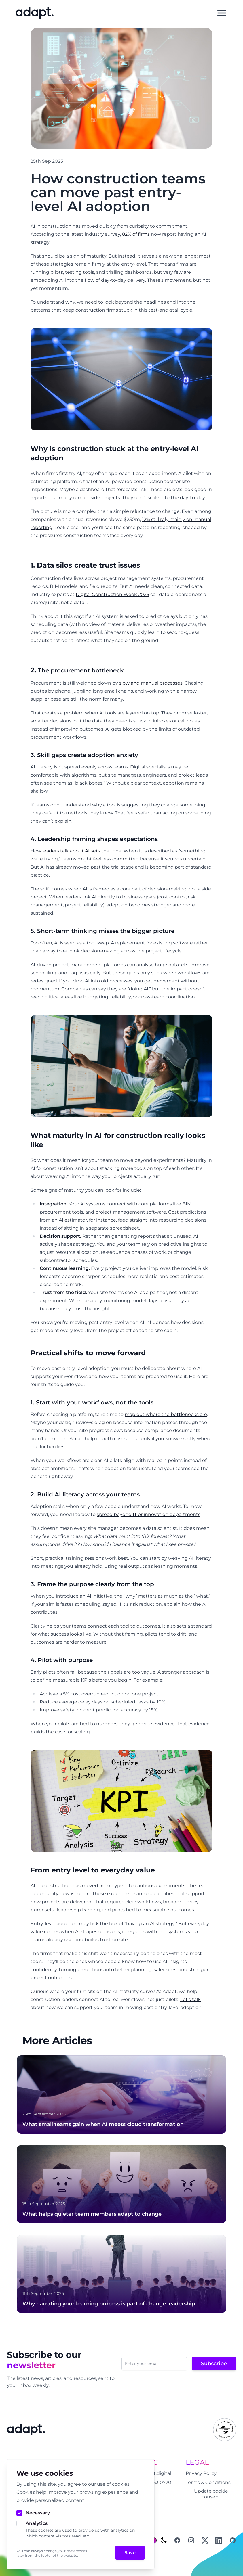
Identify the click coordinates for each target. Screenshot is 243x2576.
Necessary (38, 2513)
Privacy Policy (201, 2473)
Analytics (37, 2523)
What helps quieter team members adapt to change (92, 2214)
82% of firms (136, 234)
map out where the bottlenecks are (166, 1414)
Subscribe (214, 2363)
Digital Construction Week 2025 (112, 594)
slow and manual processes (151, 683)
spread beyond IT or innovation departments (148, 1514)
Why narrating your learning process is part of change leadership (108, 2304)
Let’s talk (190, 1999)
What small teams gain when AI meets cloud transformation (103, 2124)
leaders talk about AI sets (71, 851)
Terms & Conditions (208, 2482)
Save (130, 2552)
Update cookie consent (211, 2494)
